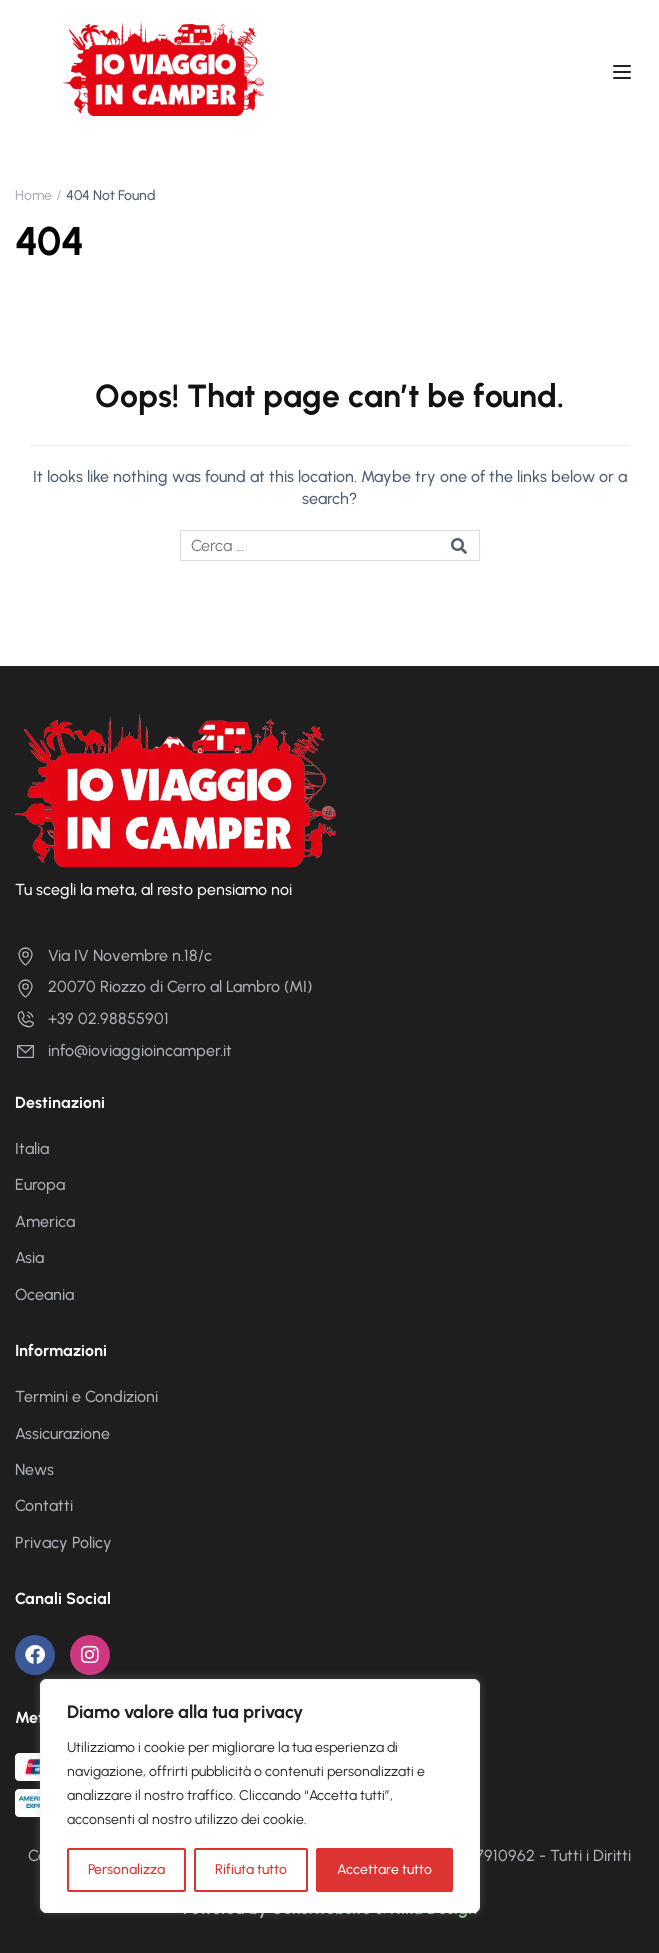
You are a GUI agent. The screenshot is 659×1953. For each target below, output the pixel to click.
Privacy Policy (63, 1542)
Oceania (44, 1294)
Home (33, 195)
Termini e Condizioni (86, 1396)
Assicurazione (62, 1433)
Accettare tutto (384, 1869)
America (45, 1221)
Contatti (44, 1505)
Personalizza (126, 1869)
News (34, 1469)
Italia (32, 1148)
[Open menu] (624, 75)
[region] (260, 1796)
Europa (40, 1184)
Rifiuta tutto (251, 1869)
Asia (29, 1257)
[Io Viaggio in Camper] (175, 788)
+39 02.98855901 (92, 1018)
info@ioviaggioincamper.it (123, 1050)
